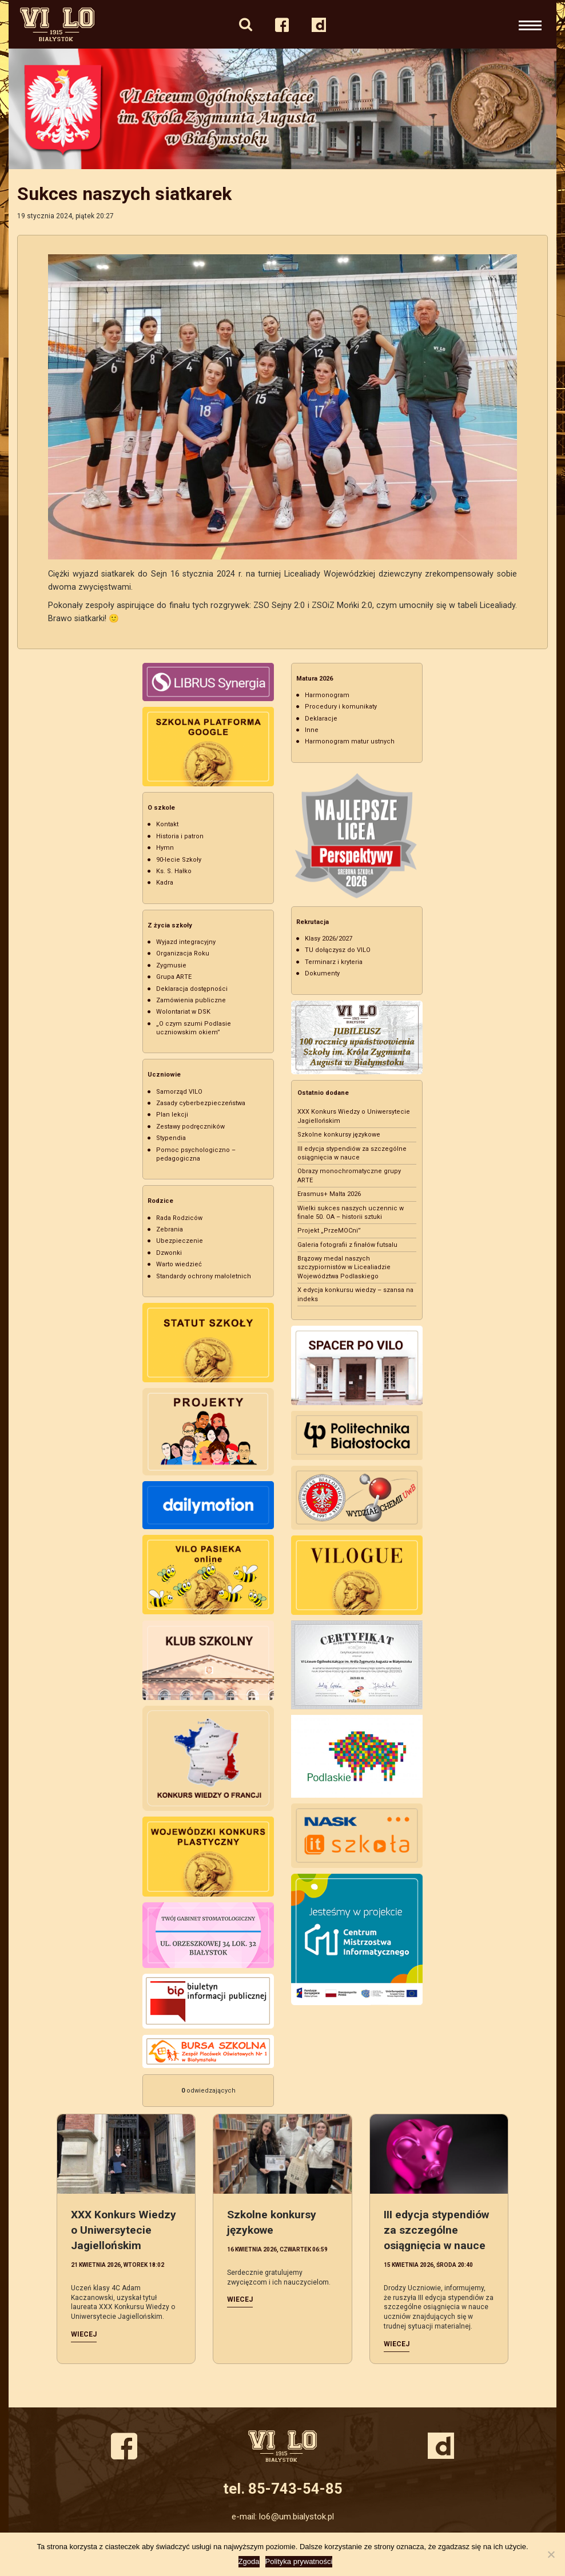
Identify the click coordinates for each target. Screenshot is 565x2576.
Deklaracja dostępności (192, 989)
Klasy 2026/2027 (328, 938)
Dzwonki (169, 1253)
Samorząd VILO (179, 1091)
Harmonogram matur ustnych (350, 741)
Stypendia (171, 1138)
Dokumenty (322, 973)
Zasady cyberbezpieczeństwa (200, 1103)
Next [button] (544, 109)
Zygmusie (171, 965)
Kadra (164, 882)
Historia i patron (180, 836)
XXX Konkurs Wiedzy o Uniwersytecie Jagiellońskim (123, 2230)
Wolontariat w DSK (183, 1011)
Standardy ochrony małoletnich (203, 1276)
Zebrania (169, 1229)
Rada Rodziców (179, 1218)
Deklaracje (321, 718)
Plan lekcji (172, 1114)
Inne (312, 730)
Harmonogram (327, 695)
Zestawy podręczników (190, 1126)
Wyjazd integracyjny (186, 942)
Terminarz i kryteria (334, 962)
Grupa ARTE (174, 977)
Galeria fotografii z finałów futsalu (347, 1245)
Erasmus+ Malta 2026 (329, 1194)
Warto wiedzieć (179, 1264)
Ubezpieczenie (179, 1241)
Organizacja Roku (182, 953)
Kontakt (167, 824)
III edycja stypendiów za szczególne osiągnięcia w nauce (436, 2230)
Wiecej (84, 2334)
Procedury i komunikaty (341, 706)
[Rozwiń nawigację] (530, 24)
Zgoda (249, 2561)
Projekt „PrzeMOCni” (329, 1230)
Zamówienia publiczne (191, 1000)
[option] (282, 109)
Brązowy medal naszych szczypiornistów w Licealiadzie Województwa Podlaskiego (344, 1267)
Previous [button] (21, 109)
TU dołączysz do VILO (338, 950)
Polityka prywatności (299, 2561)
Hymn (165, 847)
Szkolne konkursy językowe (338, 1134)
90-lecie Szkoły (178, 859)
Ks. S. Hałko (174, 871)
